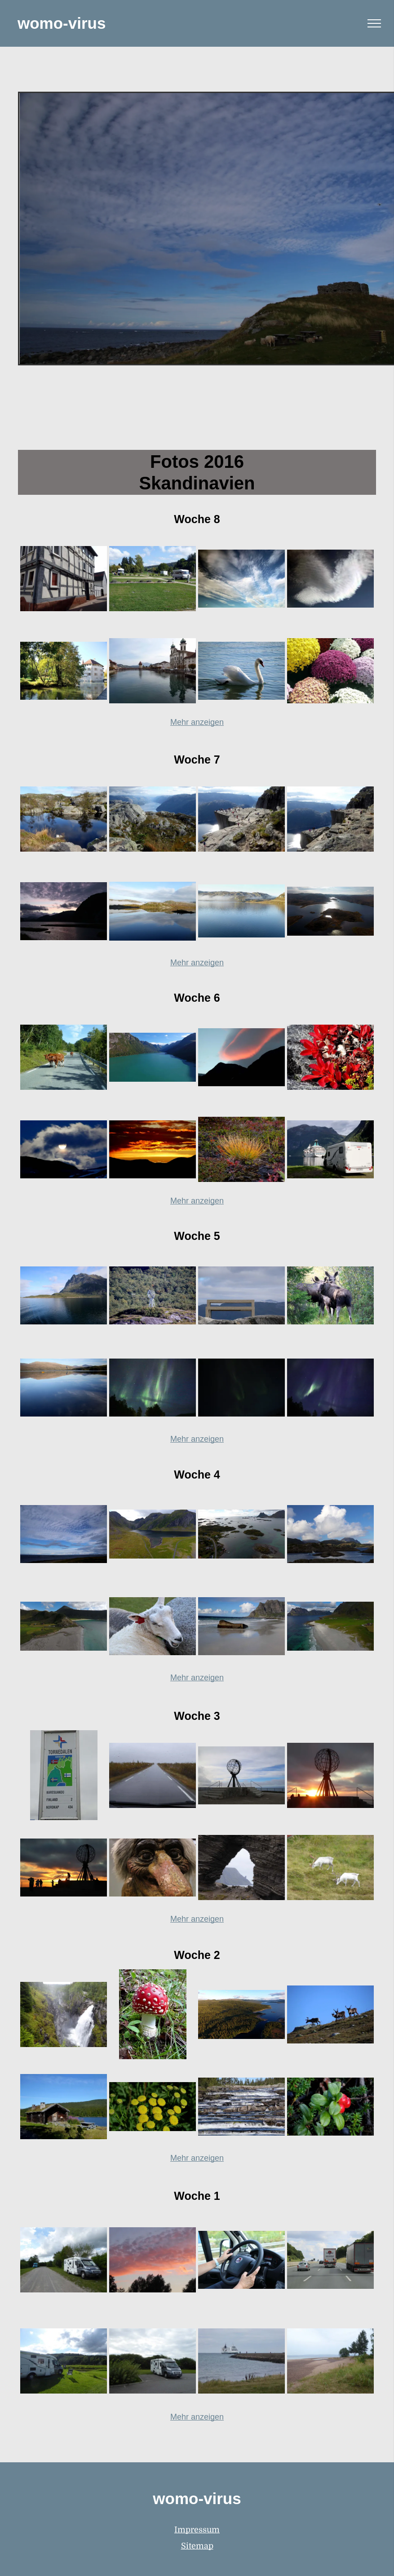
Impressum (197, 2529)
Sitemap (197, 2545)
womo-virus (62, 23)
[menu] (374, 23)
